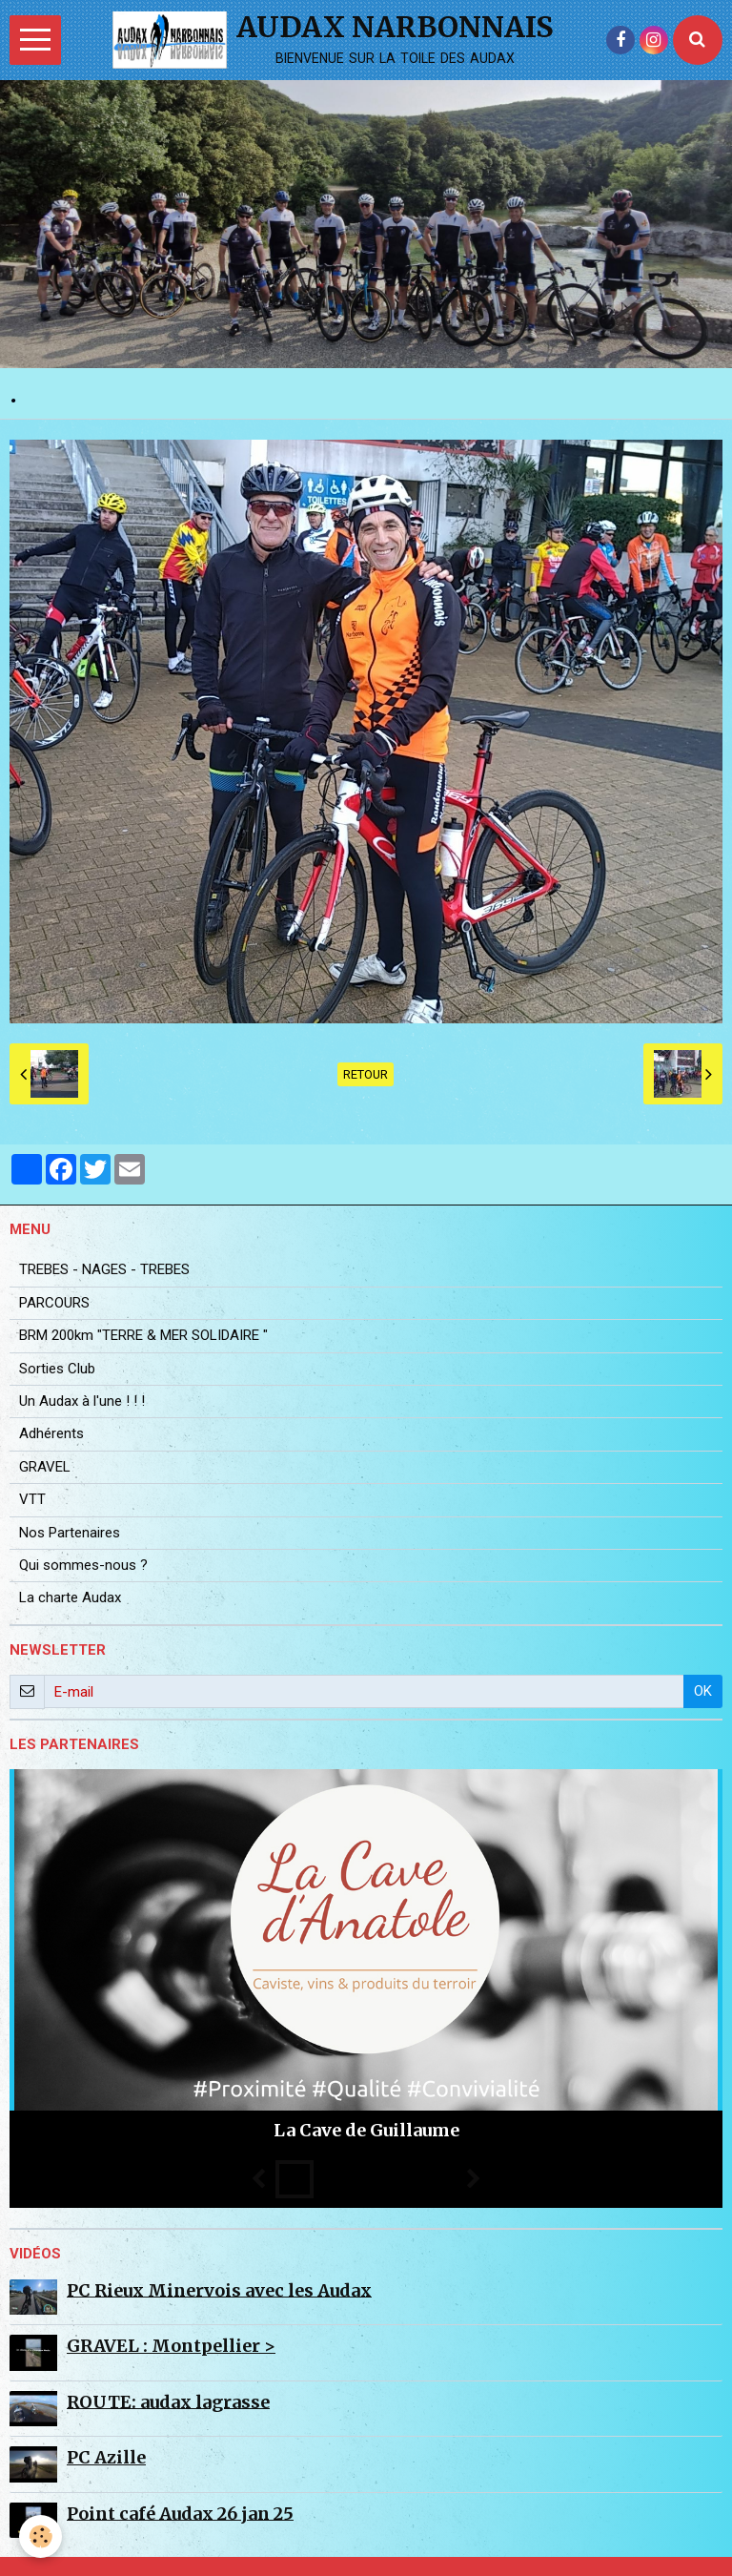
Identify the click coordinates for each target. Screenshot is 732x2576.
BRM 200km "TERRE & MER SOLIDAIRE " (143, 1335)
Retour (365, 1074)
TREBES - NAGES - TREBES (104, 1269)
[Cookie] (40, 2536)
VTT (32, 1499)
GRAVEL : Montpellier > (171, 2346)
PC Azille (106, 2457)
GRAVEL (45, 1466)
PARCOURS (54, 1302)
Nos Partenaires (69, 1532)
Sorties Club (57, 1368)
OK (703, 1691)
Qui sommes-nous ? (83, 1565)
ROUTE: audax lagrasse (168, 2401)
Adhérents (51, 1433)
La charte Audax (70, 1597)
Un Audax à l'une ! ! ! (82, 1401)
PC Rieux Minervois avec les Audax (219, 2289)
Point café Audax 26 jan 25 (180, 2513)
